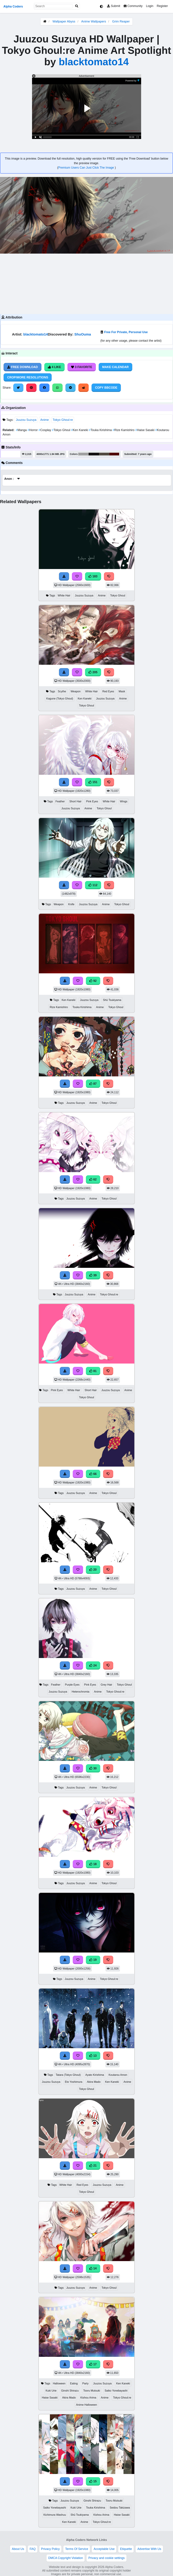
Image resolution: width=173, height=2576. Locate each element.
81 (93, 1371)
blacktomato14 (94, 61)
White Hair (64, 595)
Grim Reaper (121, 21)
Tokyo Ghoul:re (63, 420)
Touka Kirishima (101, 430)
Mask (122, 691)
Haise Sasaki (145, 430)
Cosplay (45, 430)
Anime (44, 420)
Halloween (59, 2383)
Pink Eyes (92, 801)
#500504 (114, 454)
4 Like (54, 367)
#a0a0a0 (83, 454)
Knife (71, 904)
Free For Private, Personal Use (126, 332)
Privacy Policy (50, 2549)
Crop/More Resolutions (27, 377)
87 (93, 1083)
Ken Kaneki (80, 430)
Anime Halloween (86, 2404)
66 (93, 1474)
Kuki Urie (51, 2390)
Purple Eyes (72, 1684)
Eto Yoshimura (73, 2081)
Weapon (76, 691)
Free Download (22, 367)
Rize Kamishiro (124, 430)
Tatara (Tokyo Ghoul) (68, 2074)
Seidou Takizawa (120, 2507)
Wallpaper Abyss (63, 21)
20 (93, 1569)
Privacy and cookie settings (106, 2558)
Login (149, 6)
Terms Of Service (76, 2549)
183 (93, 576)
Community (133, 6)
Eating (74, 2383)
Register (162, 6)
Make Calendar (115, 367)
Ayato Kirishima (94, 2074)
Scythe (62, 691)
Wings (123, 801)
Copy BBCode (106, 387)
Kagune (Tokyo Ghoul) (59, 698)
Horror (33, 430)
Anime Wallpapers (94, 21)
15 (93, 2481)
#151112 (94, 454)
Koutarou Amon (118, 2074)
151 (93, 782)
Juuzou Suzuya (26, 420)
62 (93, 1179)
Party (85, 2383)
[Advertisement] (86, 283)
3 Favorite (81, 367)
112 (93, 885)
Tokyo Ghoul (61, 430)
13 (93, 2055)
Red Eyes (108, 691)
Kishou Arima (88, 2397)
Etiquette (126, 2549)
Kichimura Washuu (54, 2514)
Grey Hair (106, 1684)
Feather (60, 801)
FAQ (33, 2549)
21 (93, 2165)
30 (93, 1768)
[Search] (77, 6)
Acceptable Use (104, 2549)
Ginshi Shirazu (70, 2390)
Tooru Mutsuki (91, 2390)
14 (93, 2268)
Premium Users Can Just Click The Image (86, 167)
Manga (21, 430)
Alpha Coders (13, 6)
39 (93, 1275)
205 (93, 672)
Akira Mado (94, 2081)
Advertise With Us (149, 2549)
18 (93, 1864)
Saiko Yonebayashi (116, 2390)
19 (93, 1960)
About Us (18, 2549)
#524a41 (104, 454)
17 (93, 2364)
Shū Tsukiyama (112, 1000)
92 (93, 981)
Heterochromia (80, 1691)
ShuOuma (82, 334)
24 (93, 1665)
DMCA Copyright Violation (65, 2558)
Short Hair (75, 801)
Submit (113, 6)
